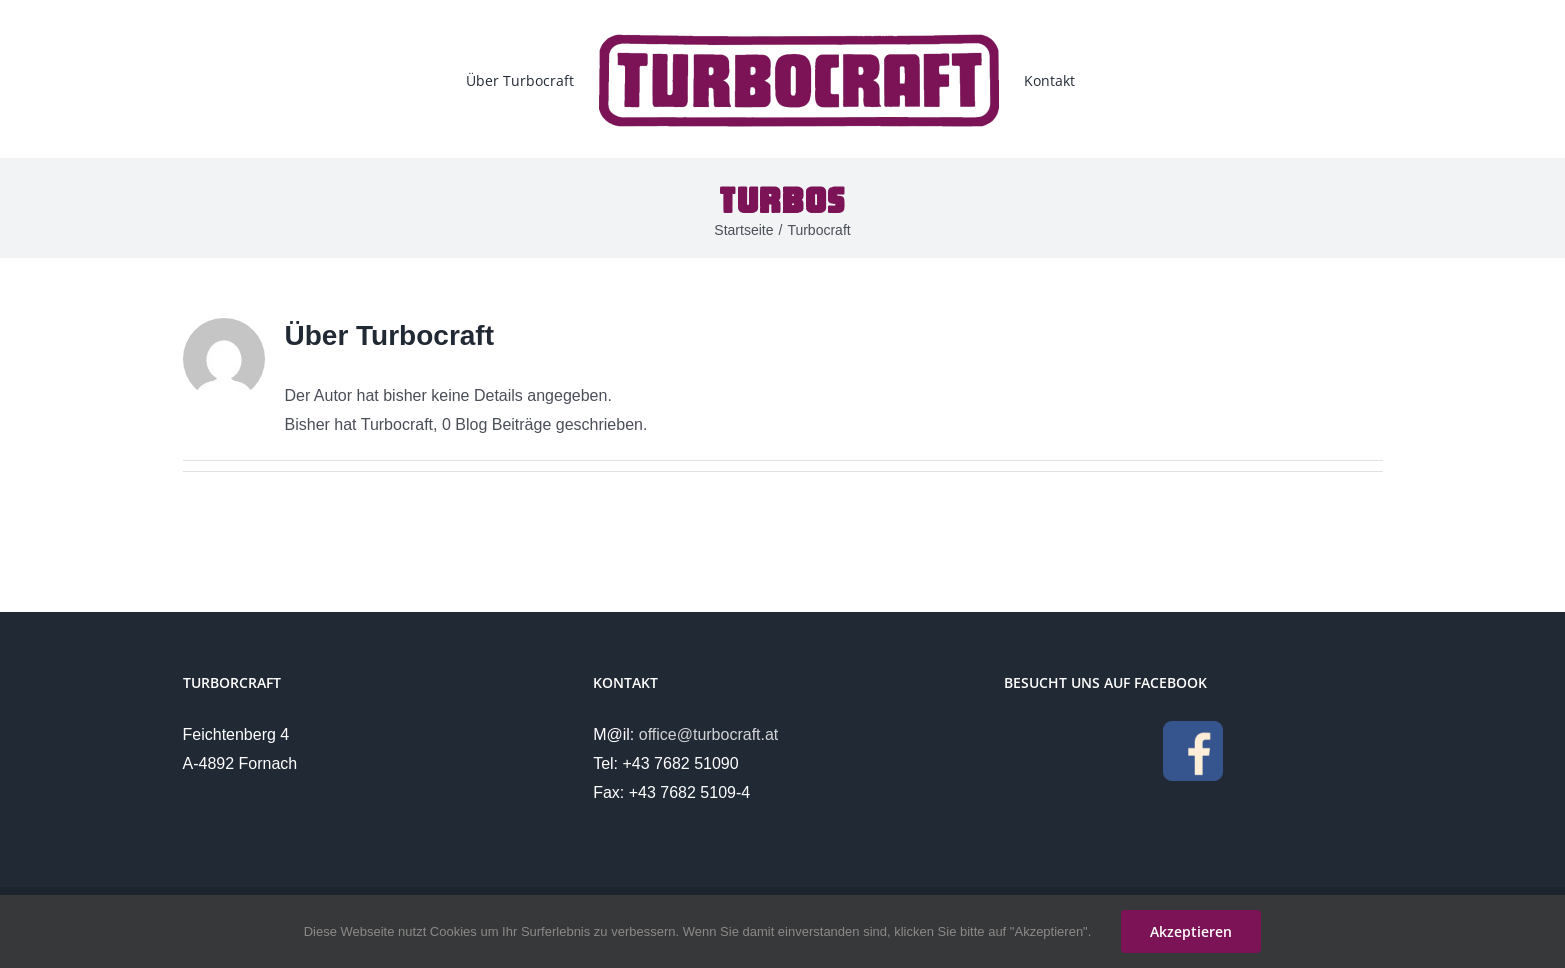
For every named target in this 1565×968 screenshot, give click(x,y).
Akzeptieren (1191, 931)
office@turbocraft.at (709, 734)
